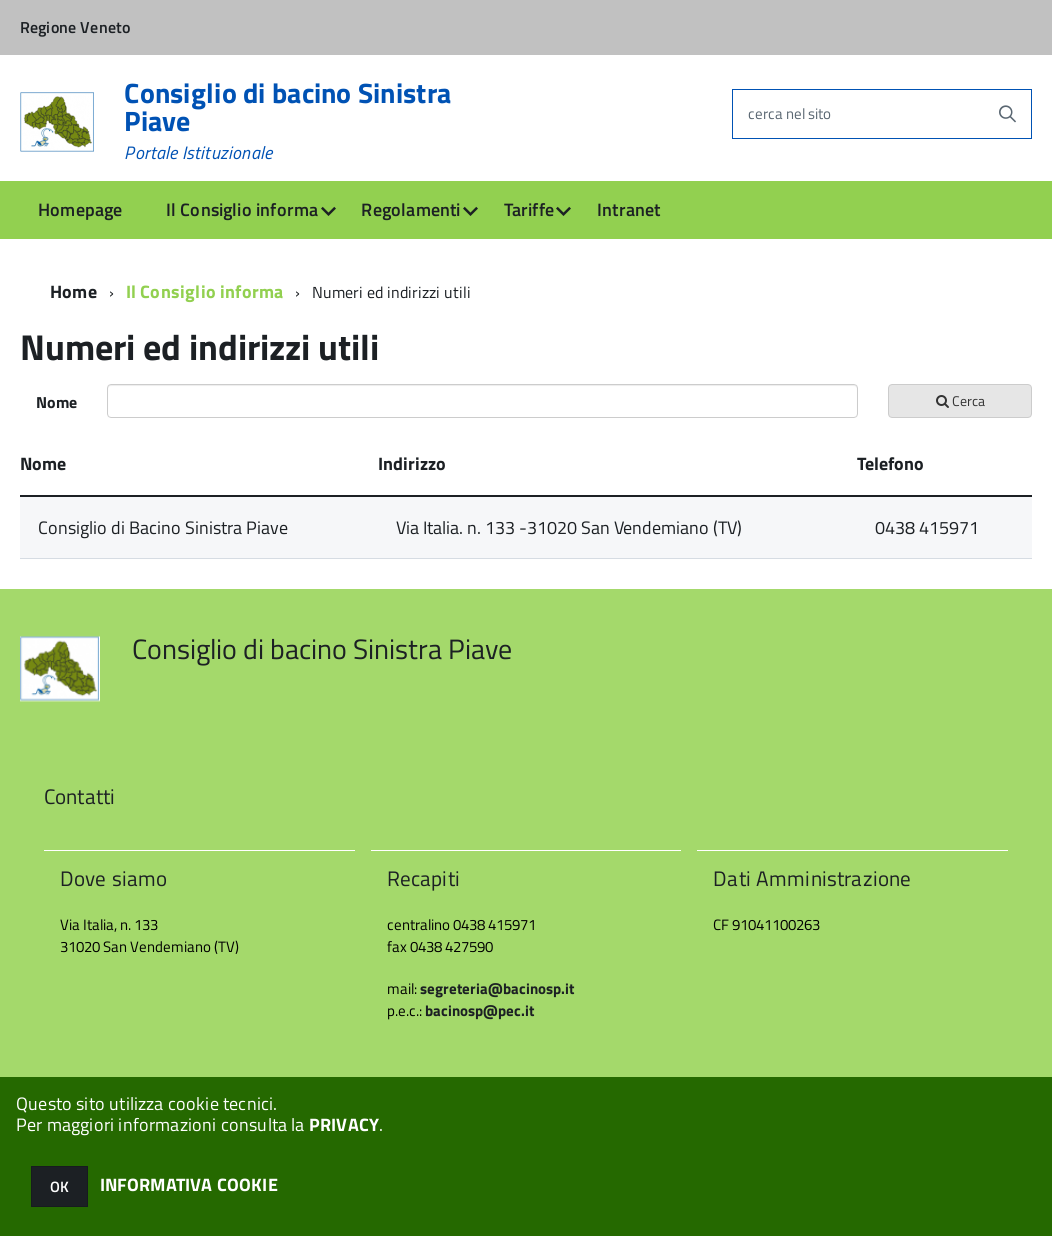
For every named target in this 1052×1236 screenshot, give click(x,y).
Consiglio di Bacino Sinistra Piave (163, 527)
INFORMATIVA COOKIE (189, 1184)
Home (73, 291)
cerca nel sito (789, 113)
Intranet (628, 209)
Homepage (80, 209)
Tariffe (529, 209)
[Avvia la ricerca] (1007, 114)
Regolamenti (410, 209)
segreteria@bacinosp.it (497, 988)
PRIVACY (344, 1124)
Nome (56, 402)
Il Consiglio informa (242, 209)
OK (59, 1186)
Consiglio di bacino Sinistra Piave (287, 121)
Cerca (960, 400)
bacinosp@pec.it (479, 1010)
